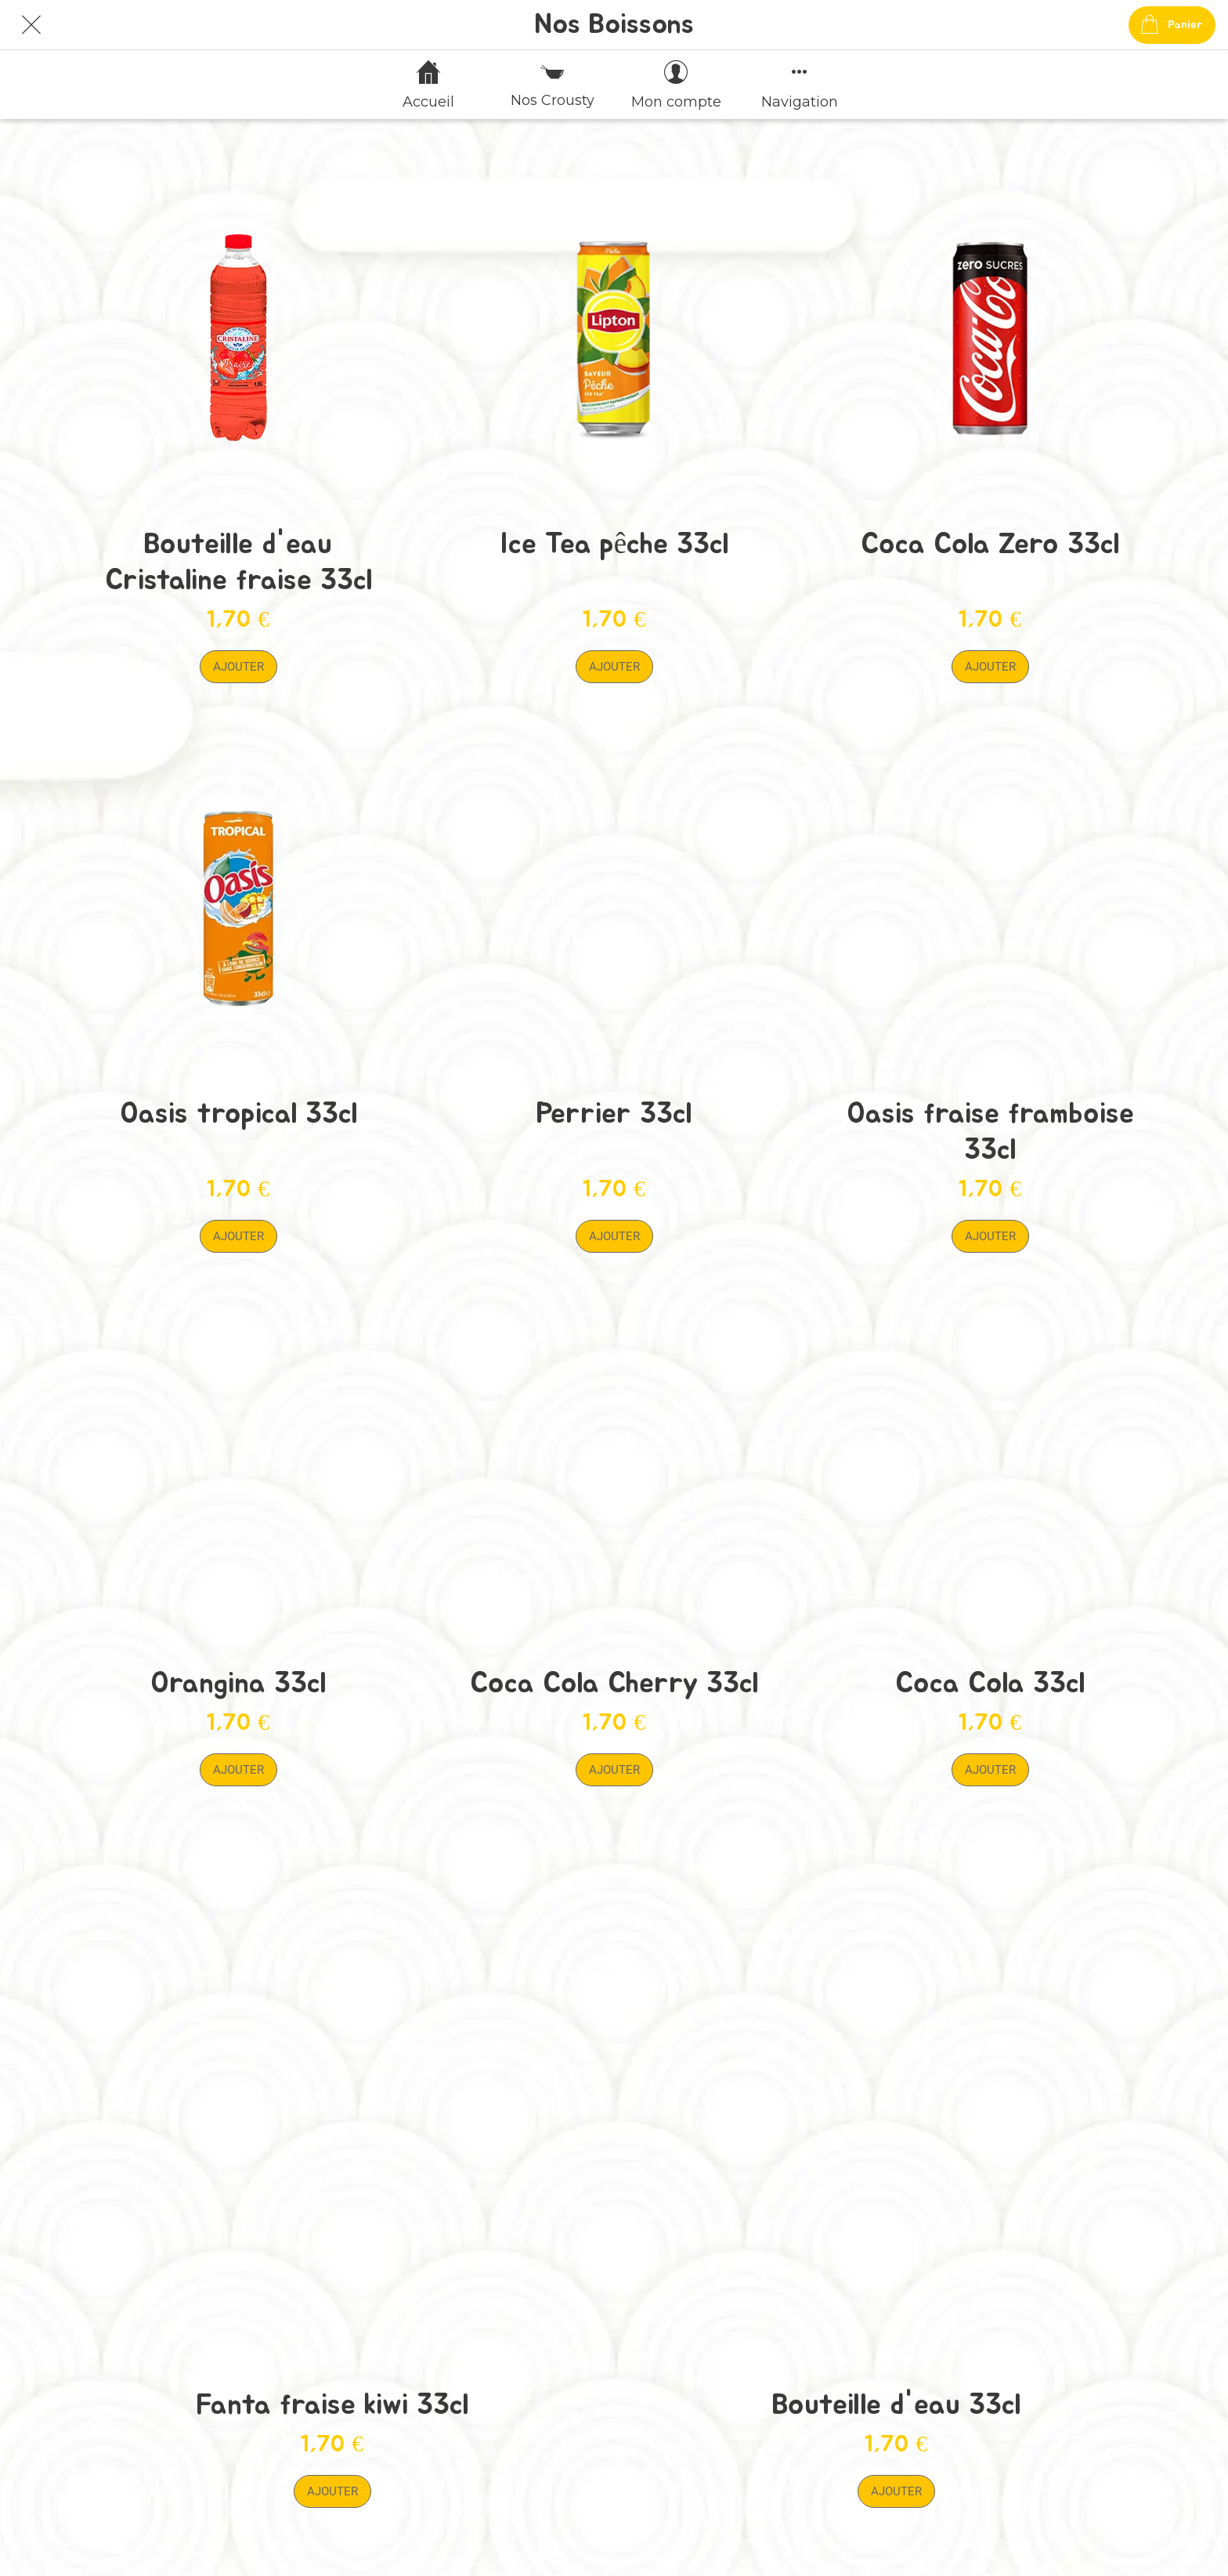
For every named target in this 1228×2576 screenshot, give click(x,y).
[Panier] (1172, 25)
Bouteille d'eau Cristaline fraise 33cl (238, 562)
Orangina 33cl (238, 1683)
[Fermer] (31, 25)
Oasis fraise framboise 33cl (990, 1131)
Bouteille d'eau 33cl (896, 2404)
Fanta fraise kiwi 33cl (332, 2404)
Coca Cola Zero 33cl (990, 544)
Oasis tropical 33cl (238, 1113)
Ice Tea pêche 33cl (614, 544)
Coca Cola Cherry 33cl (614, 1683)
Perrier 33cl (614, 1113)
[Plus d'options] (799, 84)
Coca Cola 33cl (990, 1683)
